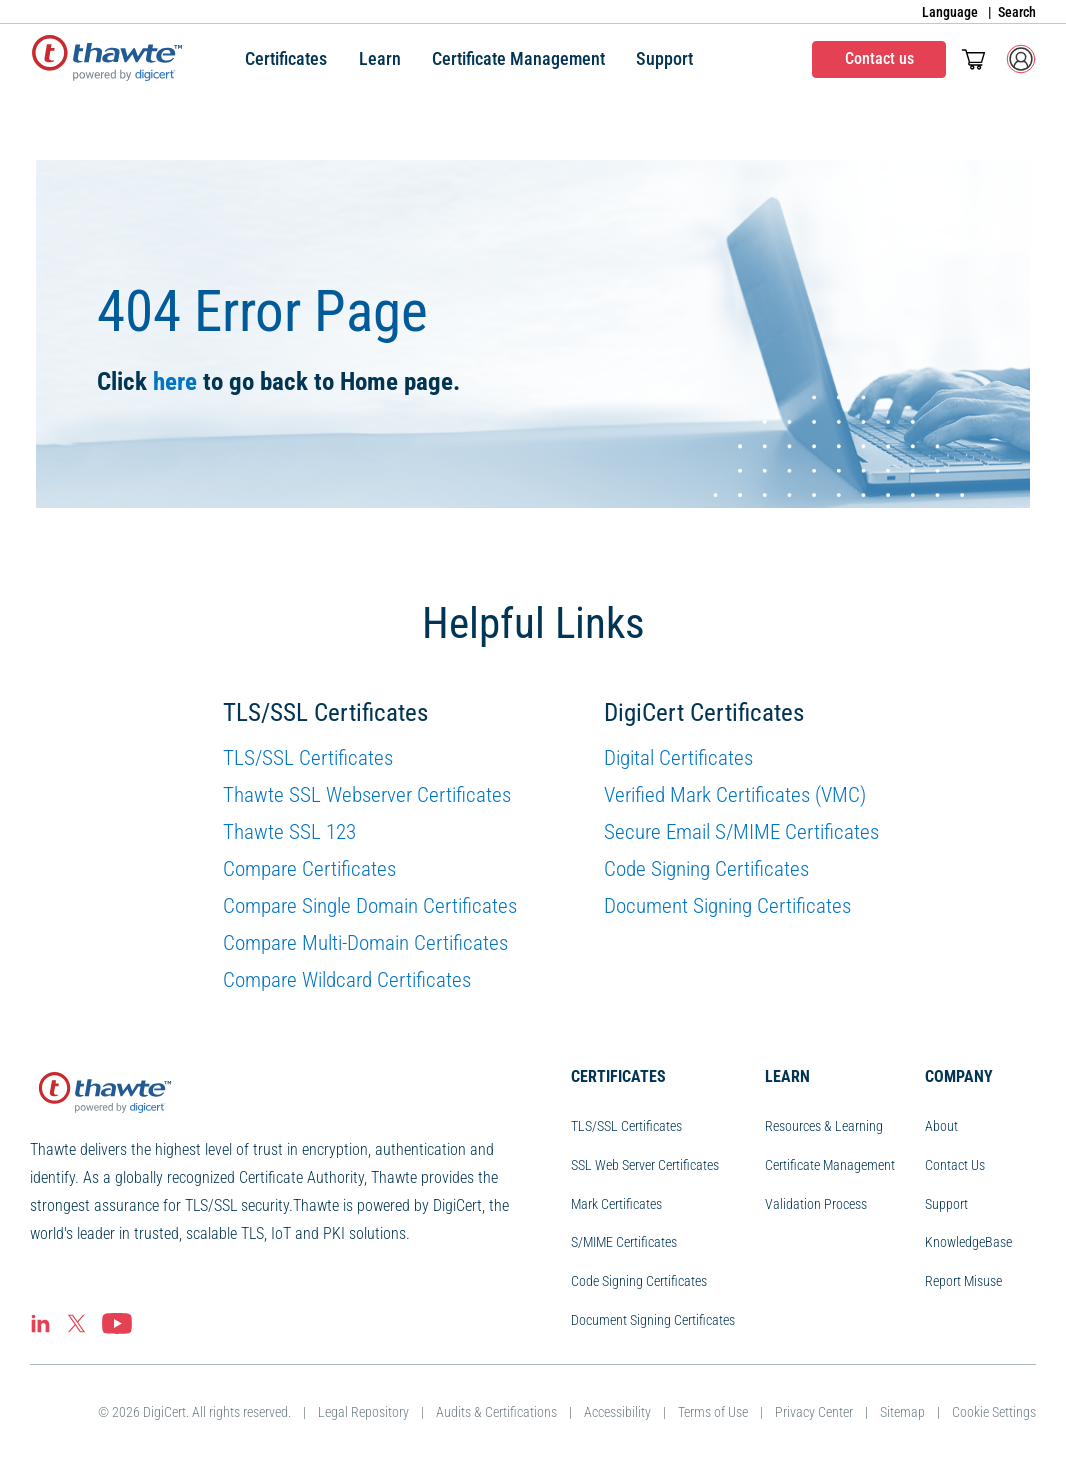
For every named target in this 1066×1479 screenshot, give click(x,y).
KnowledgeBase (968, 1242)
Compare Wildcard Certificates (347, 980)
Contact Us (955, 1165)
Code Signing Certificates (706, 869)
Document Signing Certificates (727, 906)
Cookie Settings (994, 1412)
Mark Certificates (616, 1204)
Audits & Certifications (496, 1412)
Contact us (879, 58)
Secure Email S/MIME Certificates (741, 832)
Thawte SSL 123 (289, 832)
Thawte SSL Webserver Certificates (367, 795)
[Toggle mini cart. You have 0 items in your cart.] (973, 59)
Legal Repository (363, 1412)
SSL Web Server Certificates (645, 1165)
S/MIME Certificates (624, 1242)
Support (946, 1204)
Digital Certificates (678, 758)
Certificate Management (830, 1165)
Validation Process (816, 1204)
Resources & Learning (824, 1126)
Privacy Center (814, 1412)
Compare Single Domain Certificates (370, 906)
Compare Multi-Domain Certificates (365, 943)
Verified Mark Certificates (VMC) (735, 795)
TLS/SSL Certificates (308, 758)
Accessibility (617, 1412)
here (175, 381)
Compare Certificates (309, 869)
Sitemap (902, 1412)
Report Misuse (963, 1281)
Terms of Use (713, 1412)
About (941, 1126)
